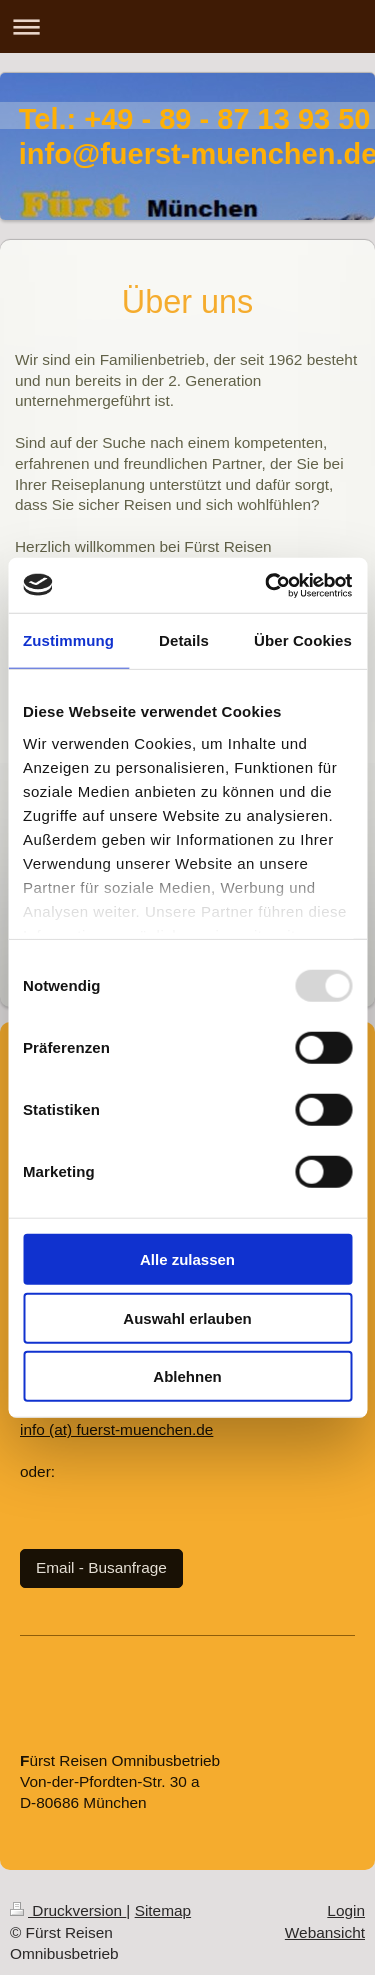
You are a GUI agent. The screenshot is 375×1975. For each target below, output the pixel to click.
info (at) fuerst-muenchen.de (116, 1429)
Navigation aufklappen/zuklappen (187, 26)
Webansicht (325, 1932)
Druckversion (68, 1910)
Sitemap (163, 1910)
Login (346, 1910)
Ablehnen (187, 1376)
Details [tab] (184, 640)
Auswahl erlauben (187, 1317)
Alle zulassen (187, 1259)
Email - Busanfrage (101, 1567)
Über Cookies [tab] (303, 640)
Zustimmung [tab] (68, 640)
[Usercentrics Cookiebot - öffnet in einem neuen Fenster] (267, 585)
